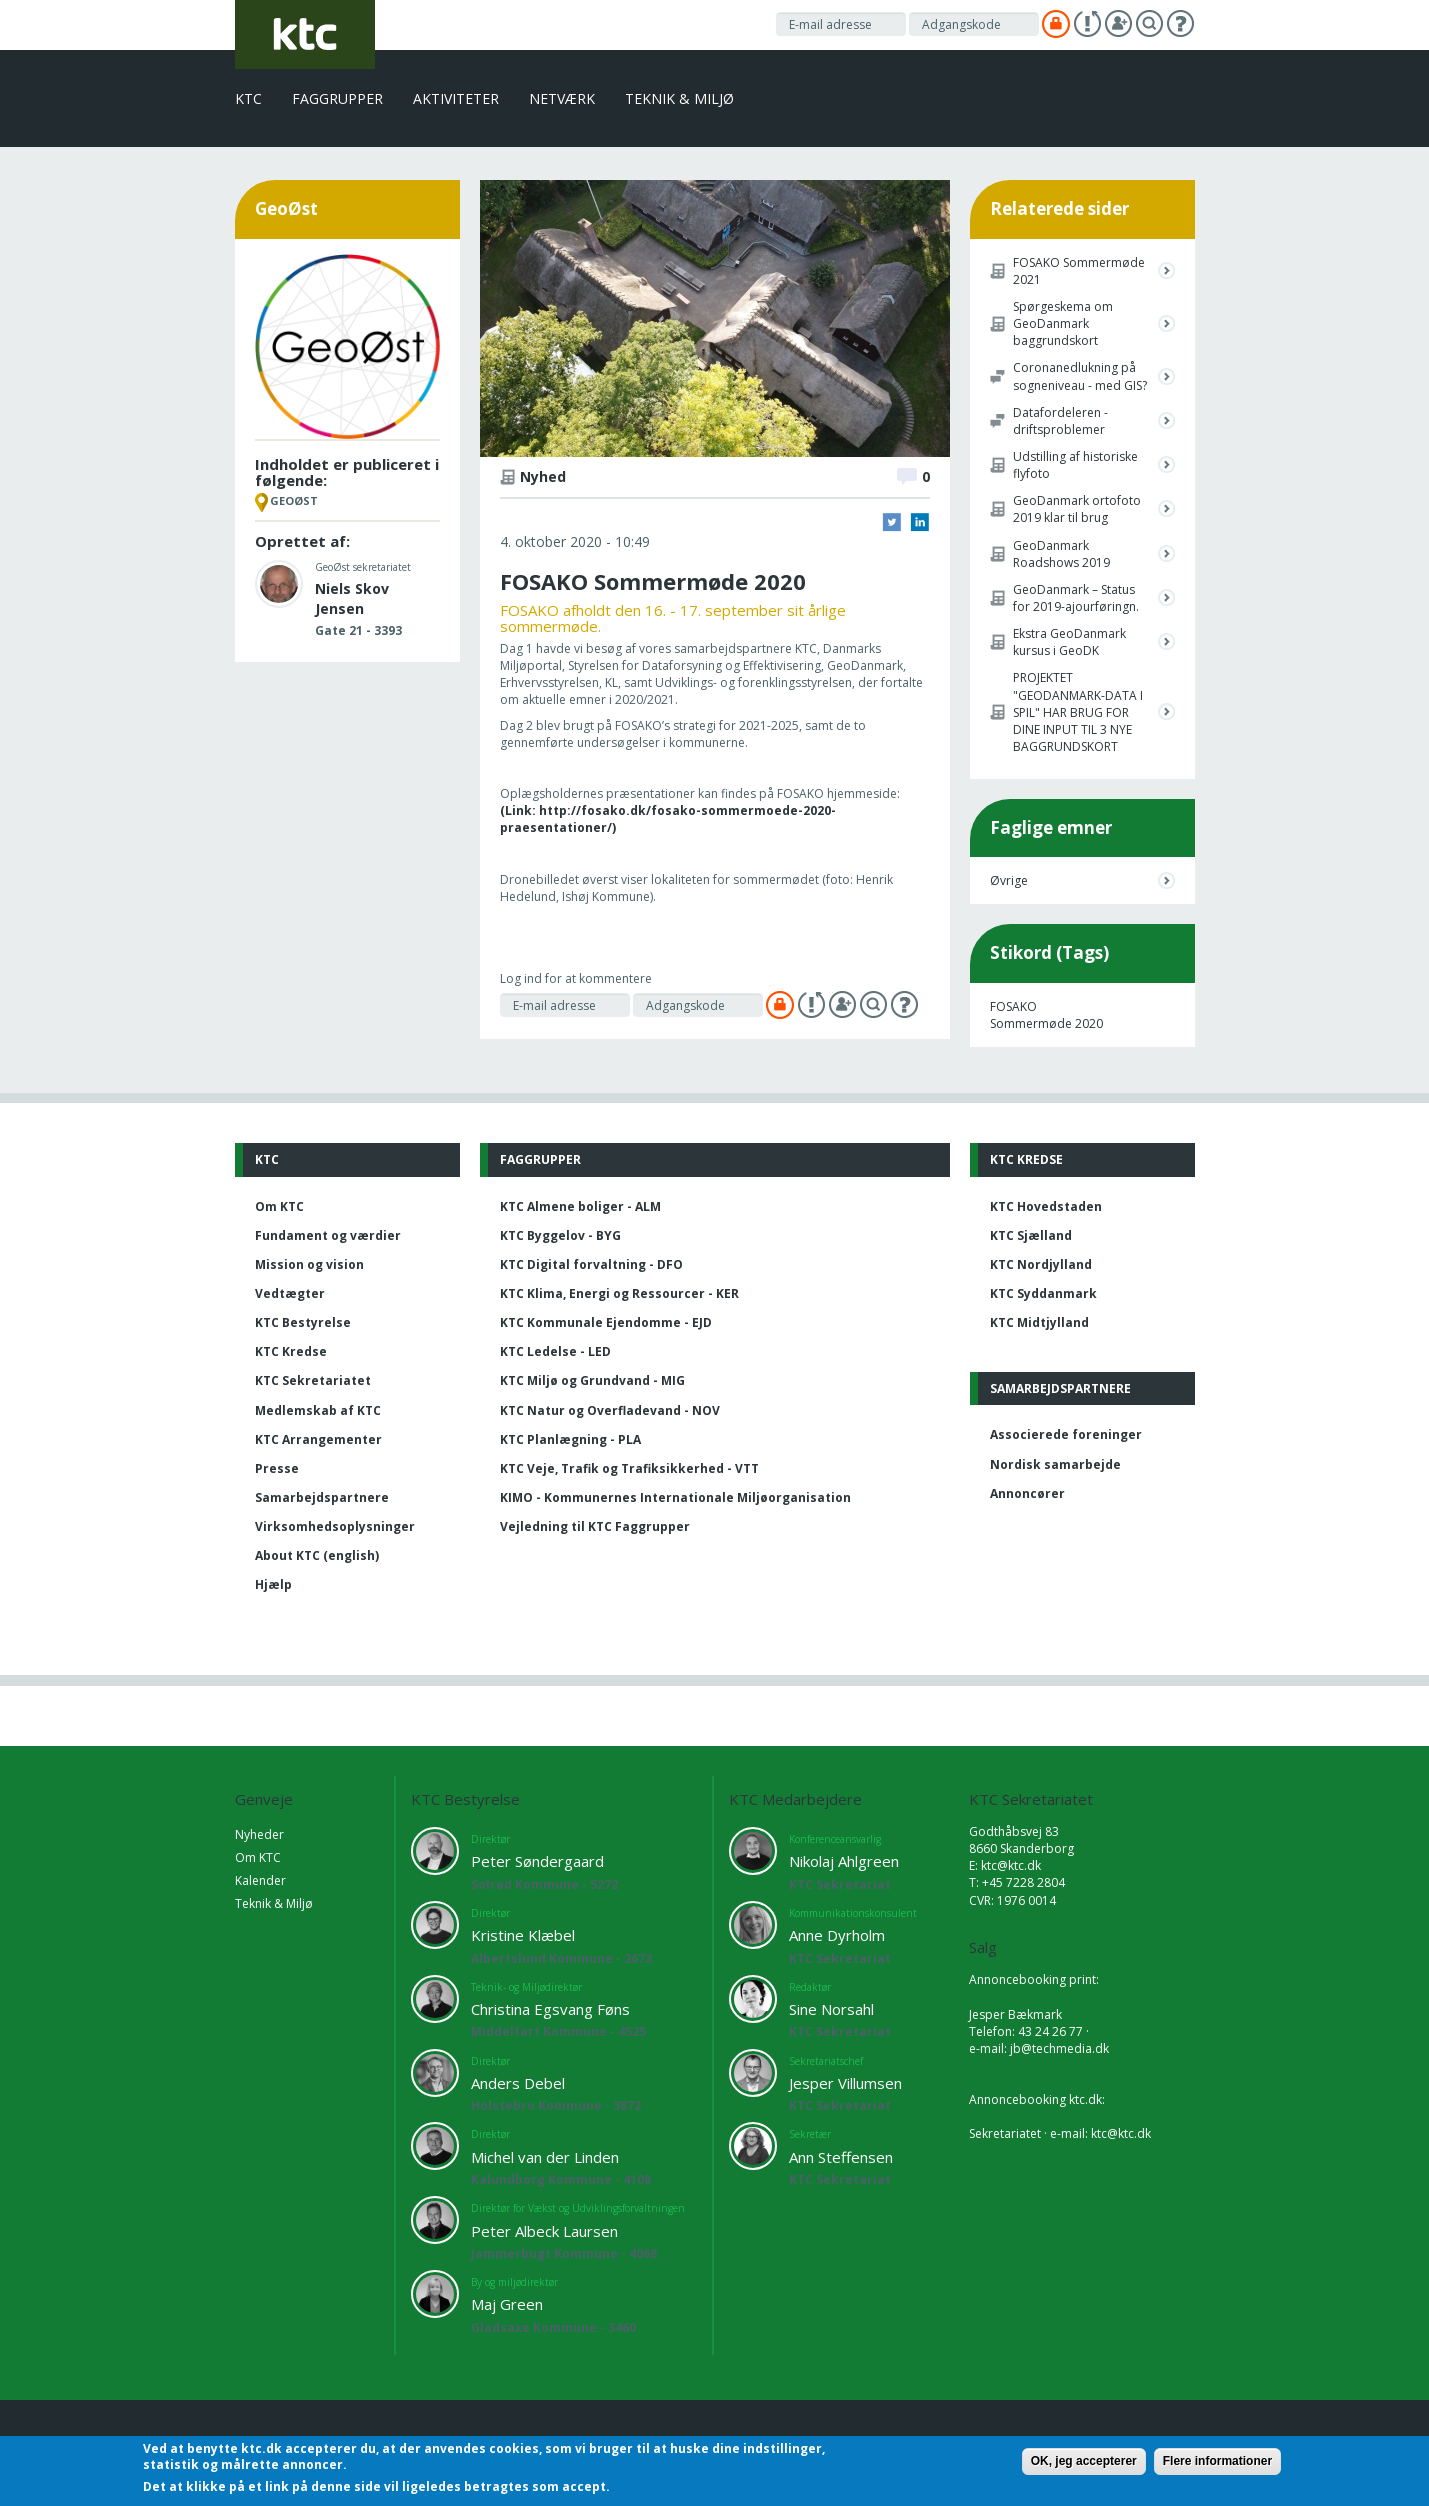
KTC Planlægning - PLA (570, 1439)
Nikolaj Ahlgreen (844, 1861)
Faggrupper (337, 98)
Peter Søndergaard (537, 1861)
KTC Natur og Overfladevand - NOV (610, 1410)
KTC (248, 98)
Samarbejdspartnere (322, 1497)
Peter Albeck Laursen (544, 2231)
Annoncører (1027, 1493)
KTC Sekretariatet (313, 1380)
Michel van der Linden (545, 2157)
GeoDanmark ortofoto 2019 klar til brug (1077, 509)
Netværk (562, 98)
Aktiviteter (456, 98)
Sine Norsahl (831, 2009)
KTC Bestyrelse (303, 1322)
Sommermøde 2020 (1046, 1023)
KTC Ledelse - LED (555, 1351)
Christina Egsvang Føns (550, 2009)
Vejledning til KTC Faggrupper (595, 1526)
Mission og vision (309, 1264)
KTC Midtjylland (1039, 1322)
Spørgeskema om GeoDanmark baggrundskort (1063, 323)
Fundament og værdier (328, 1235)
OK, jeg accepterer (1084, 2461)
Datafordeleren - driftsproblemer (1060, 421)
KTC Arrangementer (318, 1439)
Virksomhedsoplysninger (335, 1526)
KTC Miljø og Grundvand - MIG (592, 1380)
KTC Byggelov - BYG (560, 1235)
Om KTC (279, 1206)
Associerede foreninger (1066, 1434)
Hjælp (273, 1584)
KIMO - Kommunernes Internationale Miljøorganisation (675, 1497)
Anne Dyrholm (837, 1935)
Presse (277, 1468)
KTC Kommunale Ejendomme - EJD (606, 1322)
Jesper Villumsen (845, 2083)
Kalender (260, 1880)
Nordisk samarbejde (1055, 1464)
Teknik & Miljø (679, 98)
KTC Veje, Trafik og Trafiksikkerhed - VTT (629, 1468)
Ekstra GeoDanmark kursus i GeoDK (1069, 642)
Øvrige (1009, 880)
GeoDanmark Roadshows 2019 (1061, 554)
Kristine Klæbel (523, 1935)
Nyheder (259, 1834)
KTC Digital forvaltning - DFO (591, 1264)
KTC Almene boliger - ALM (580, 1206)
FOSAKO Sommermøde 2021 (1079, 271)
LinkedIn (920, 522)
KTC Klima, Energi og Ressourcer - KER (619, 1293)
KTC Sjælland (1031, 1235)
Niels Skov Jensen (352, 598)
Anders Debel (518, 2083)
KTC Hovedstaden (1046, 1206)
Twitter (892, 522)
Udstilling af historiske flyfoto (1075, 465)
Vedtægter (290, 1293)
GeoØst (294, 500)
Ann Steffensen (841, 2157)
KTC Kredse (291, 1351)
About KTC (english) (317, 1555)
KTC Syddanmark (1043, 1293)
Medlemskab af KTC (318, 1410)
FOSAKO (1013, 1006)
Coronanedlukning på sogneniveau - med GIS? (1080, 376)
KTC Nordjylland (1041, 1264)
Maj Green (507, 2304)
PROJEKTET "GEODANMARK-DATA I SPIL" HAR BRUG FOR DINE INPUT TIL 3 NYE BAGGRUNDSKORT (1078, 712)
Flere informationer (1217, 2461)
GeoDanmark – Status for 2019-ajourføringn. (1076, 598)
